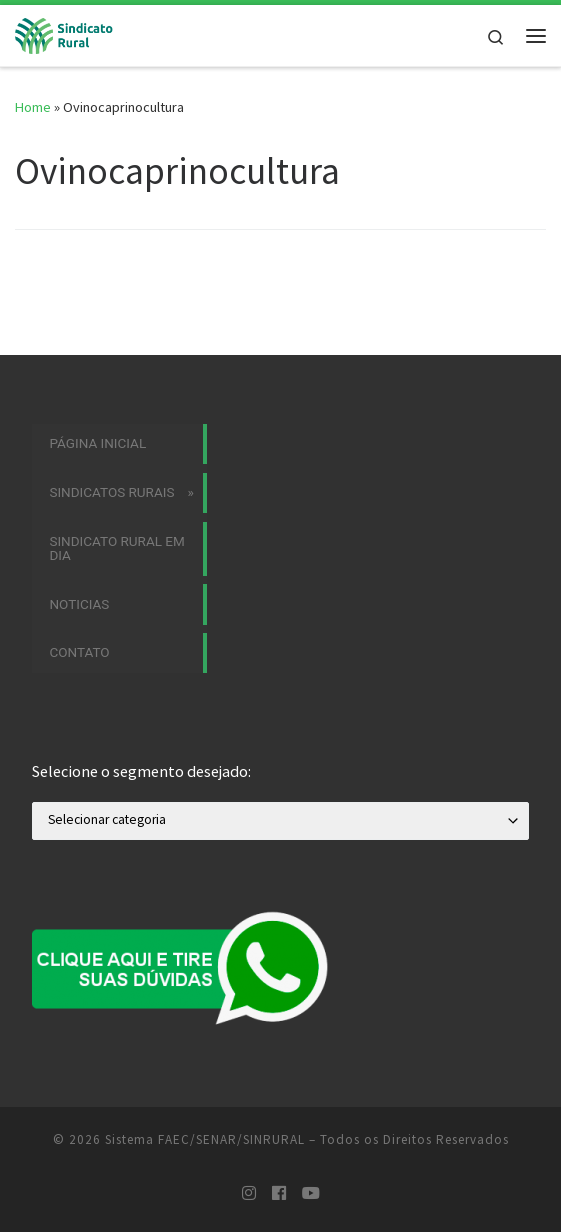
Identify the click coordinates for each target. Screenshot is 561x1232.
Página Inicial (97, 443)
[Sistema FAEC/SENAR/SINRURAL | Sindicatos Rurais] (69, 33)
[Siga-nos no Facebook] (279, 1193)
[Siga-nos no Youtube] (311, 1193)
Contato (79, 652)
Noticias (79, 604)
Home (33, 107)
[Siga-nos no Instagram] (249, 1193)
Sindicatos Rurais (111, 492)
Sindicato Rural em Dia (116, 548)
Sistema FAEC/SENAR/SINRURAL (205, 1139)
